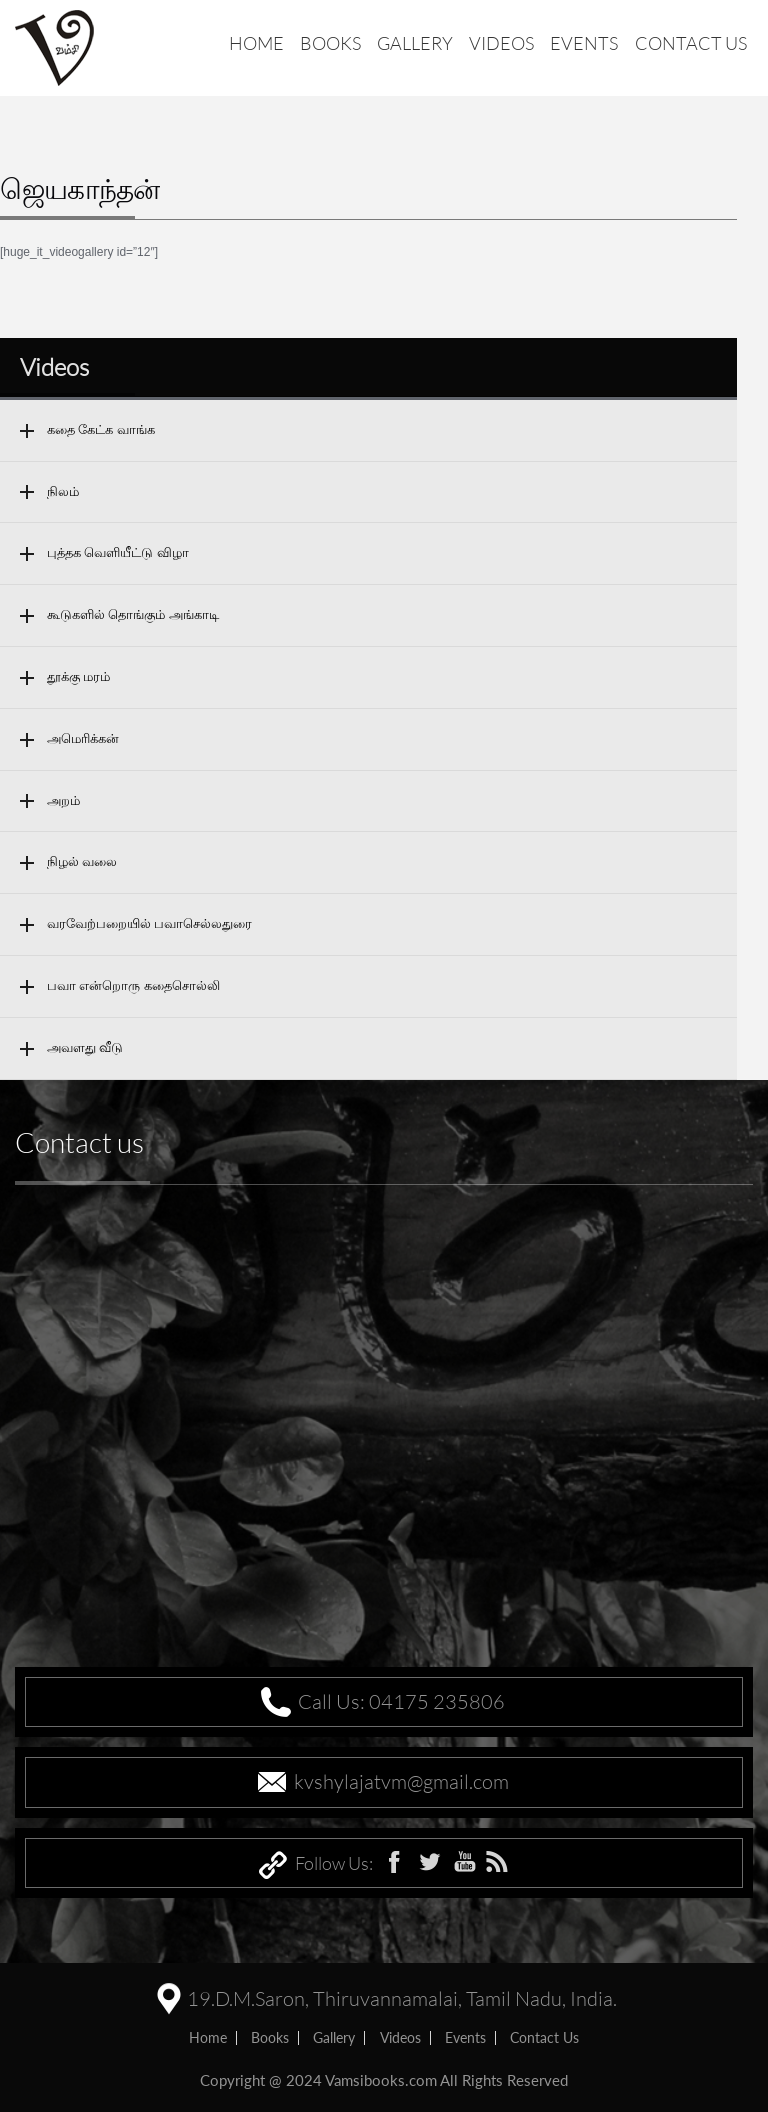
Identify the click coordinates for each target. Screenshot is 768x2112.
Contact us (691, 43)
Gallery (415, 43)
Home (256, 43)
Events (584, 43)
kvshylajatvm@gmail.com (401, 1781)
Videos (501, 43)
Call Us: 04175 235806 (401, 1701)
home (208, 2037)
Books (330, 43)
